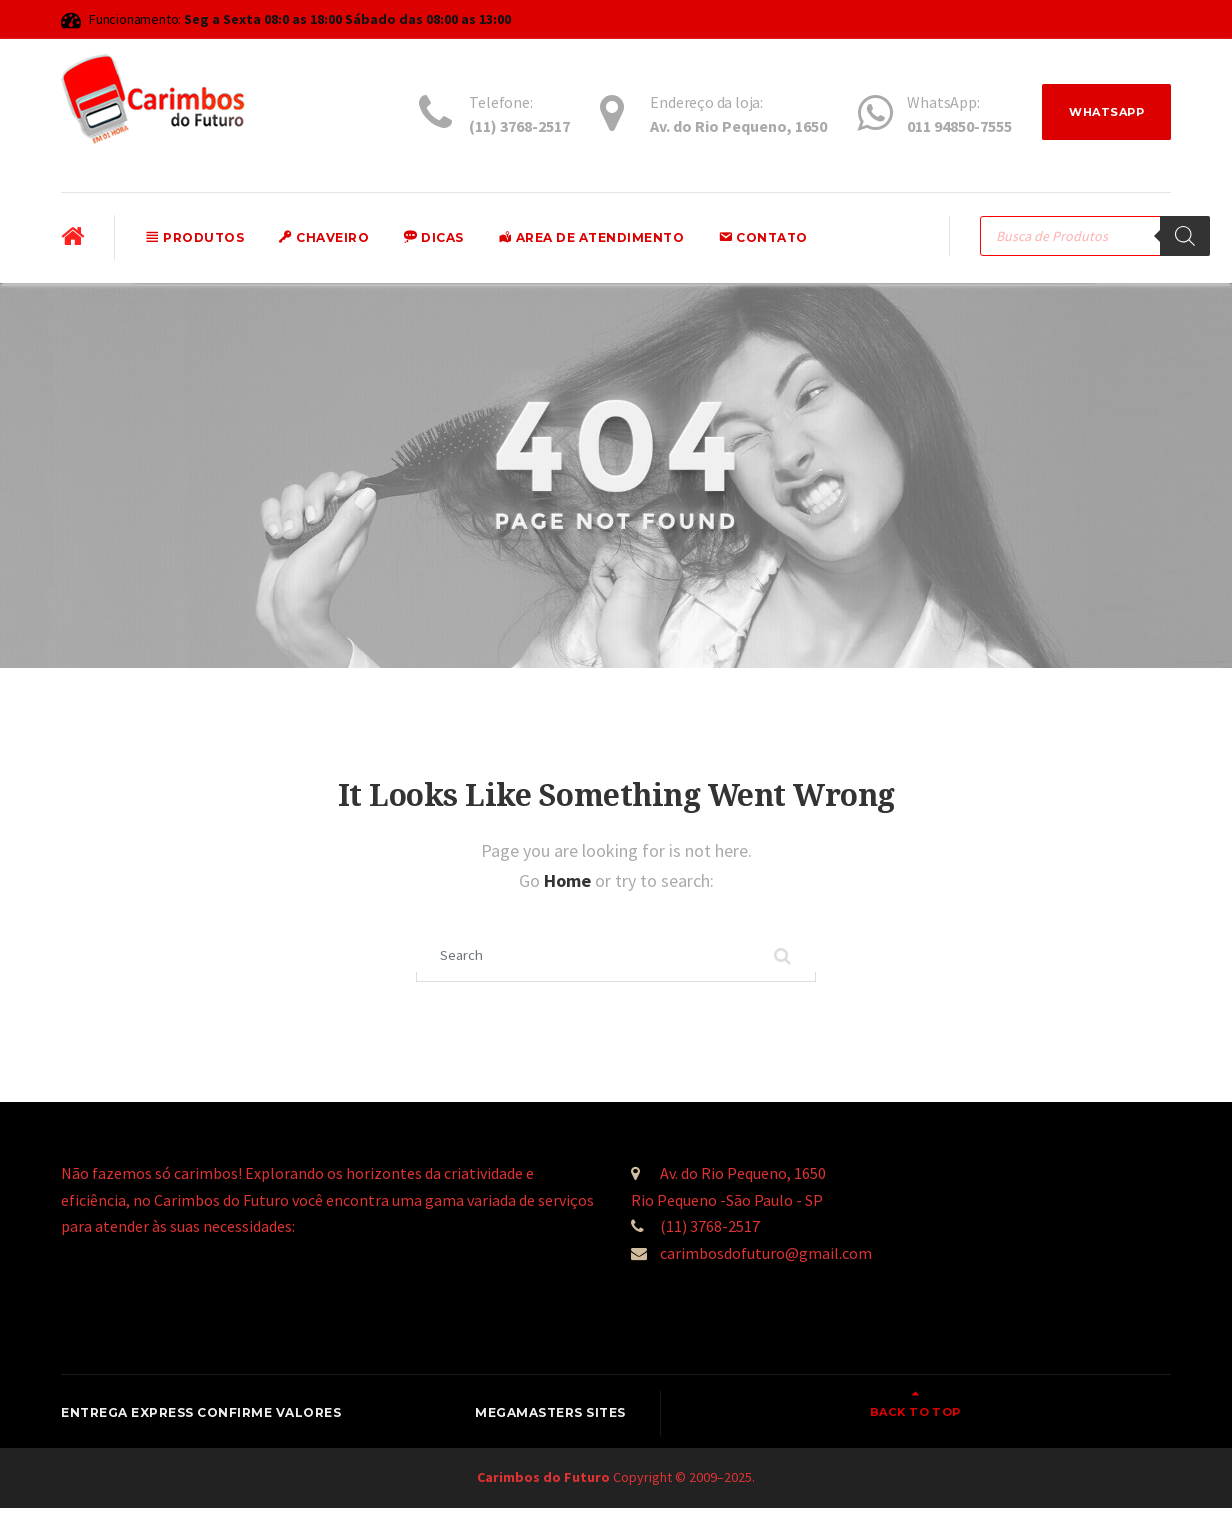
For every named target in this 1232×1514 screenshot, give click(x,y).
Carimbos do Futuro (543, 1483)
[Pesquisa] (1185, 236)
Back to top (1096, 1416)
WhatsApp (1101, 113)
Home (569, 880)
